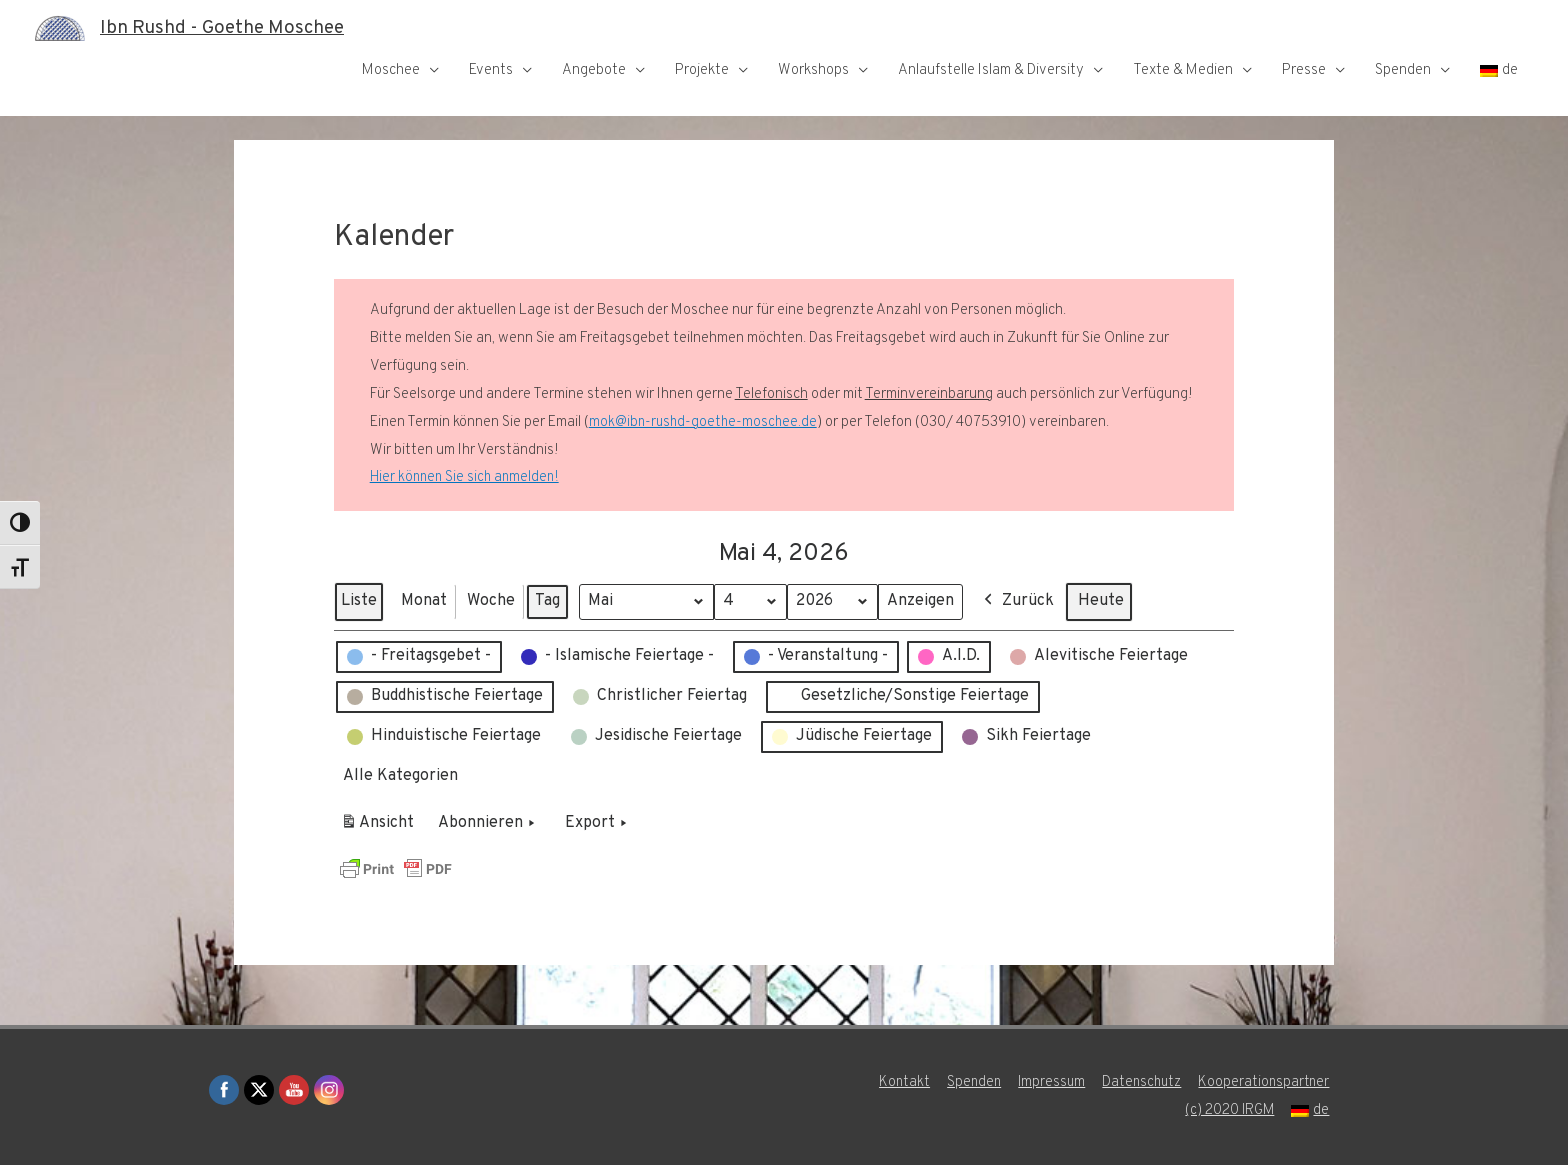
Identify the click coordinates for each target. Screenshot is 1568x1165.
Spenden (1403, 70)
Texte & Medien (1183, 70)
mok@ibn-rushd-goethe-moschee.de (704, 422)
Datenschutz (1141, 1082)
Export (598, 824)
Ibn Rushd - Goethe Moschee (231, 28)
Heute (1109, 601)
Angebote (594, 70)
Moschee (391, 70)
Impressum (1047, 1082)
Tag (547, 601)
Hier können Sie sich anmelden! (467, 477)
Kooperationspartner (1267, 1082)
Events (491, 70)
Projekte (702, 70)
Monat (424, 601)
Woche (491, 601)
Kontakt (895, 1082)
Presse (1304, 70)
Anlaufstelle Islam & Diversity (991, 70)
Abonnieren (488, 824)
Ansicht (380, 827)
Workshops (813, 70)
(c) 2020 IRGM (1231, 1110)
